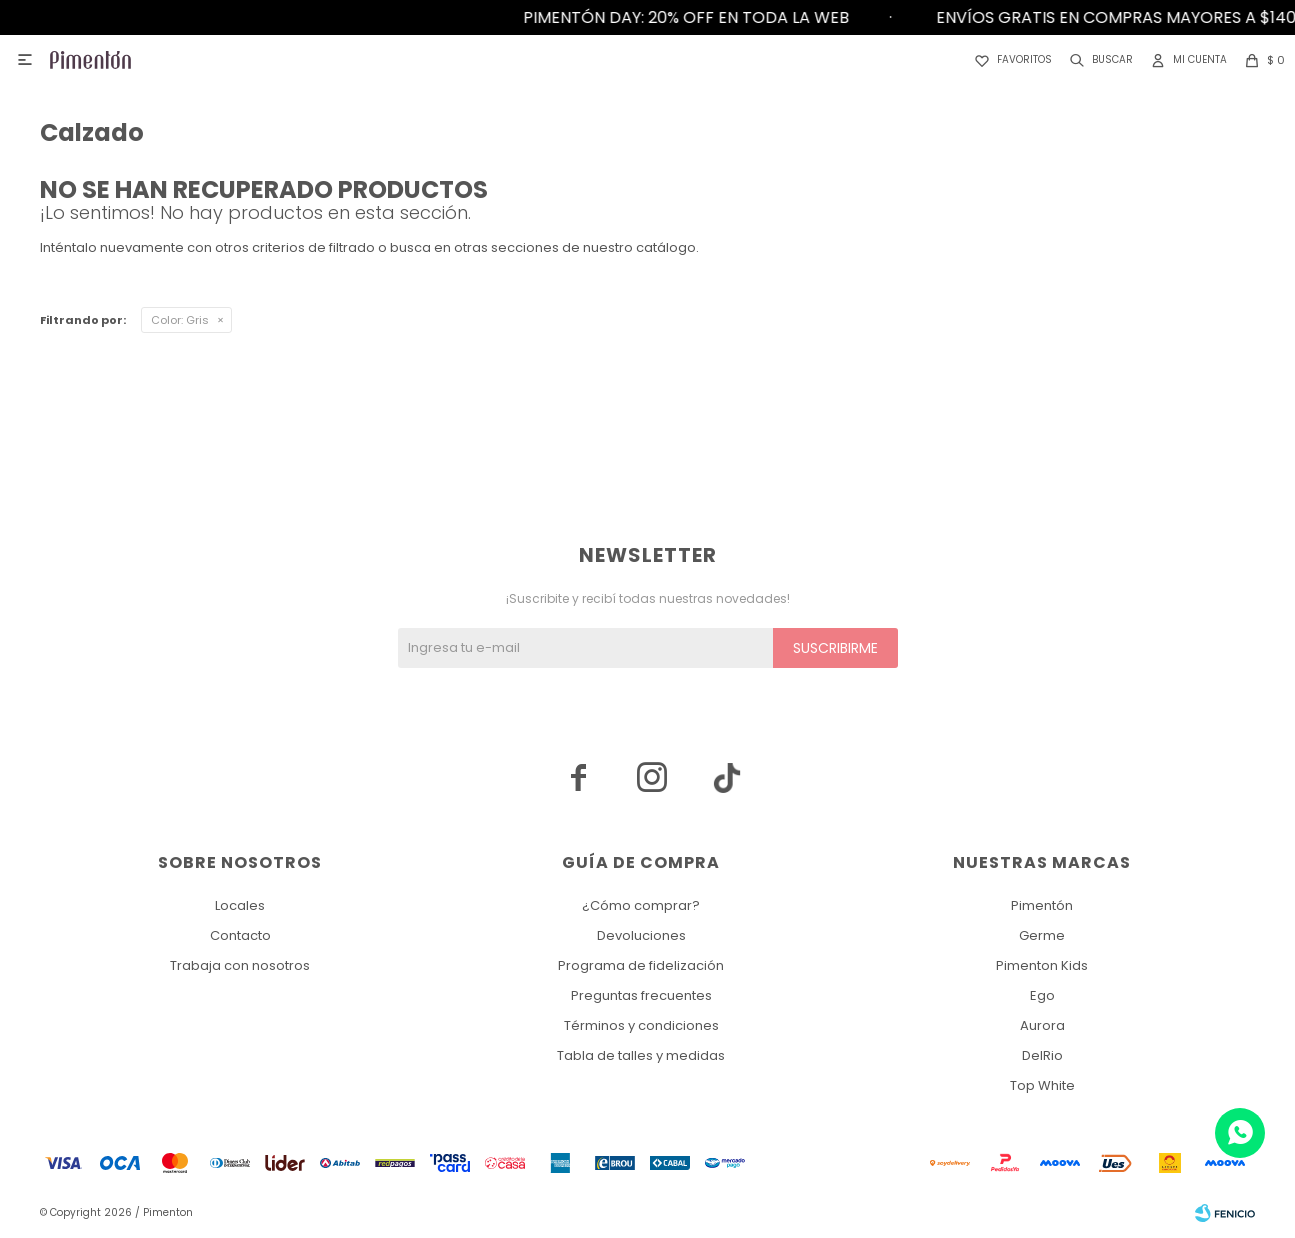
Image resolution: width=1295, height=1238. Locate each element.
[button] (1097, 60)
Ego (1042, 995)
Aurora (1042, 1025)
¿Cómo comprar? (641, 905)
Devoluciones (641, 935)
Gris (180, 320)
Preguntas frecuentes (641, 995)
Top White (1042, 1085)
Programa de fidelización (641, 965)
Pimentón (1042, 905)
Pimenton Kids (1042, 965)
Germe (1042, 935)
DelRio (1042, 1055)
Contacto (240, 935)
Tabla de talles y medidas (641, 1055)
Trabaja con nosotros (240, 965)
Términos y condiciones (641, 1025)
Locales (240, 905)
